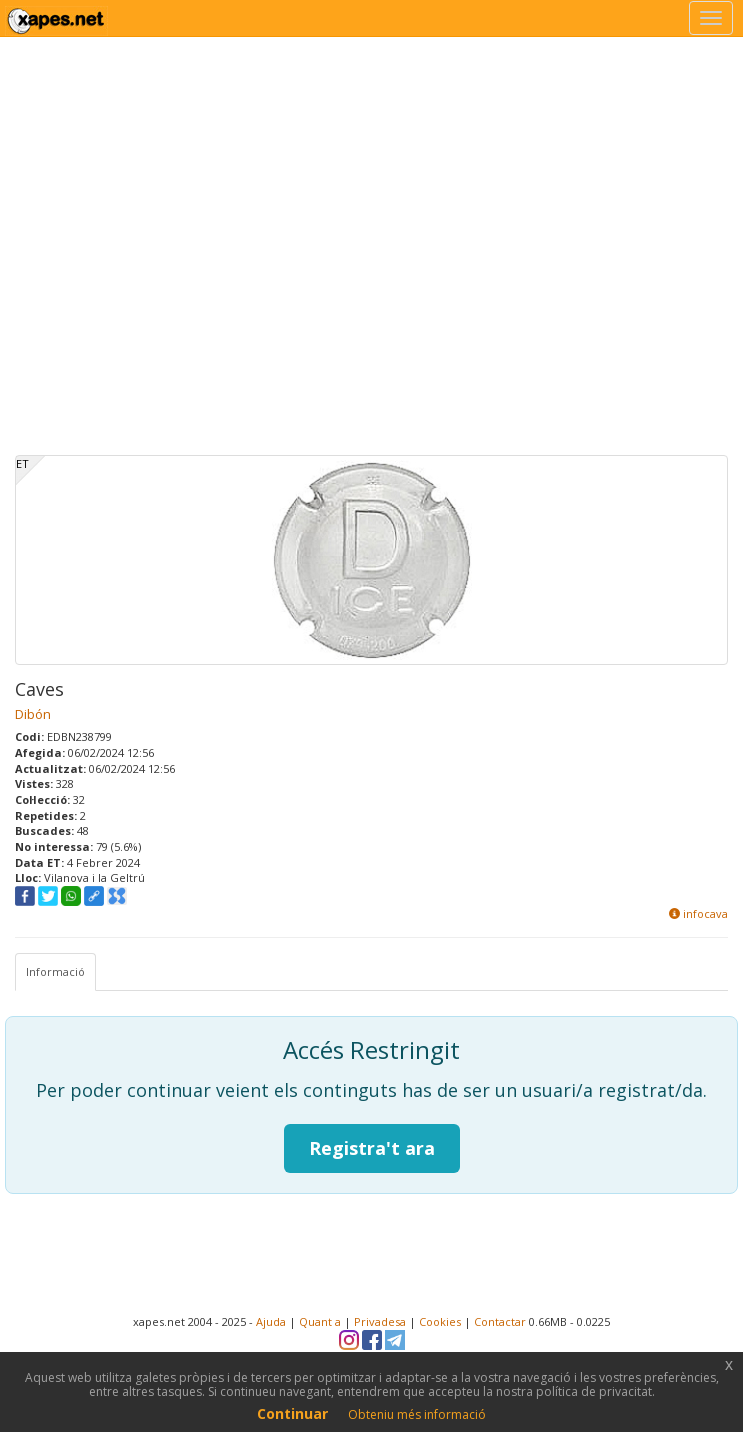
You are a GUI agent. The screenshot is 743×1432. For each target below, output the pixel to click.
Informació (55, 971)
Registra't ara (372, 1148)
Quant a (320, 1321)
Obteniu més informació (417, 1414)
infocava (698, 913)
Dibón (33, 714)
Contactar (500, 1321)
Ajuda (271, 1321)
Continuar (292, 1413)
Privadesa (380, 1321)
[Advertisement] (187, 267)
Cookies (440, 1321)
